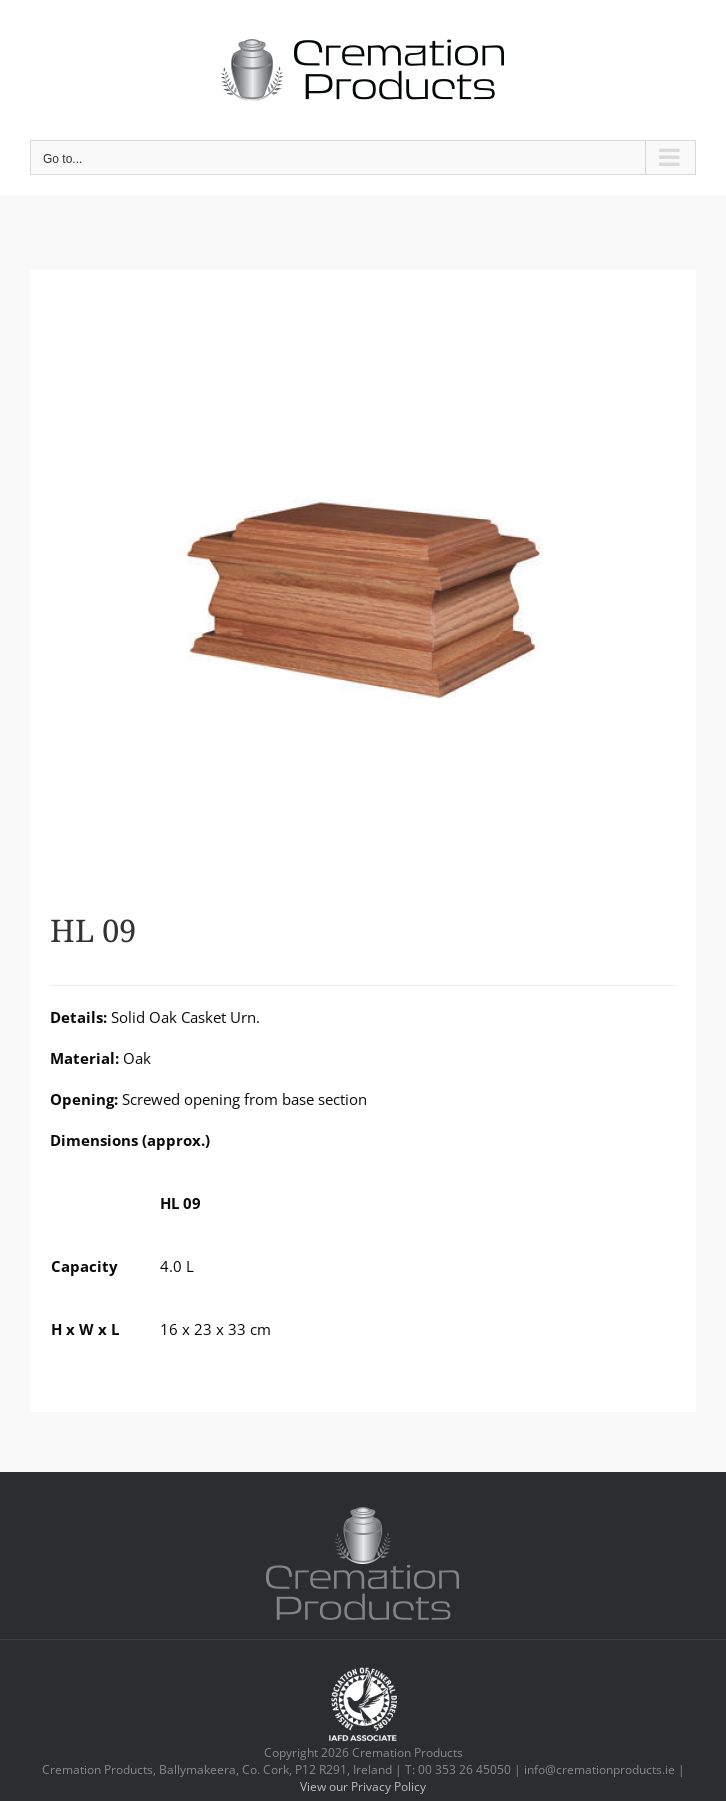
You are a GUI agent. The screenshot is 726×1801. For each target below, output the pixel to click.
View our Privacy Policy (363, 1786)
